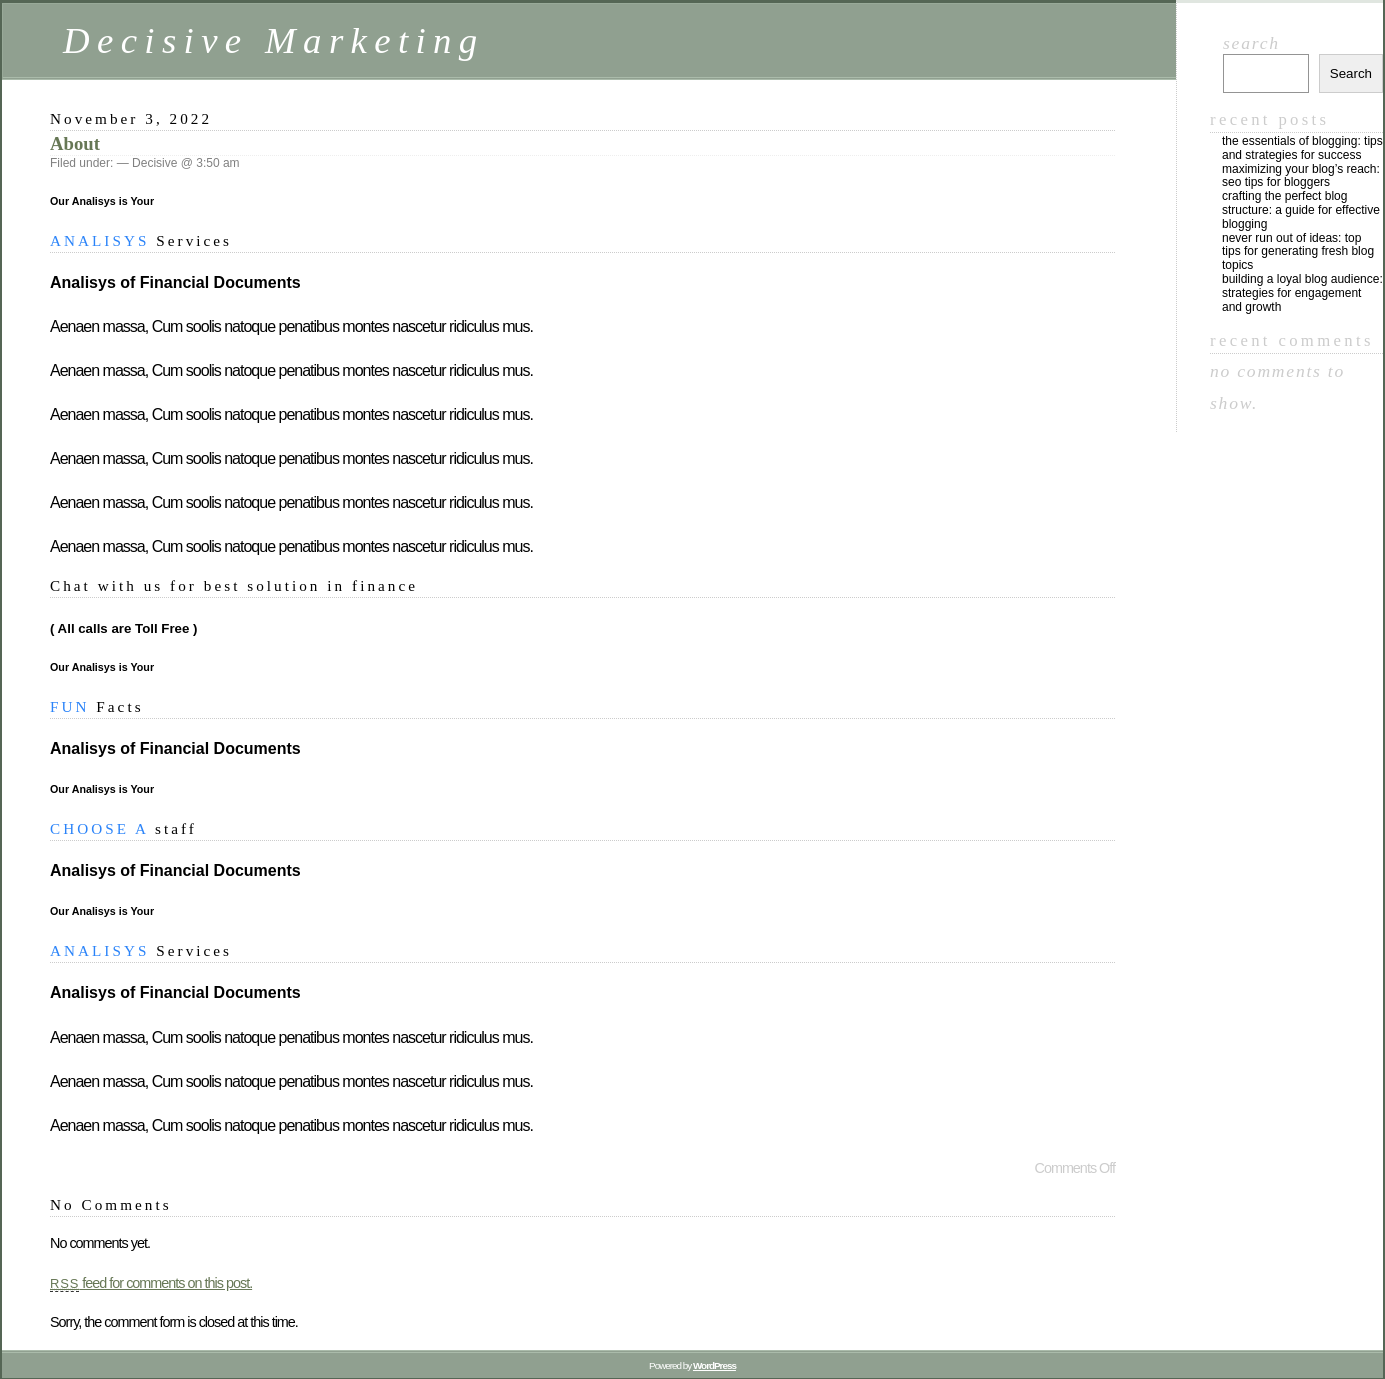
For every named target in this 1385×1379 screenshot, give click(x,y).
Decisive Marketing (274, 40)
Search (1251, 43)
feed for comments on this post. (151, 1283)
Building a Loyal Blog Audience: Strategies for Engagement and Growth (1302, 293)
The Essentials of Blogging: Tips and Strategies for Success (1302, 148)
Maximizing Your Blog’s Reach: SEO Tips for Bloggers (1301, 176)
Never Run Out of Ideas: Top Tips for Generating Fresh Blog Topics (1298, 252)
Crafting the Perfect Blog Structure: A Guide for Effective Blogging (1301, 210)
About (75, 143)
